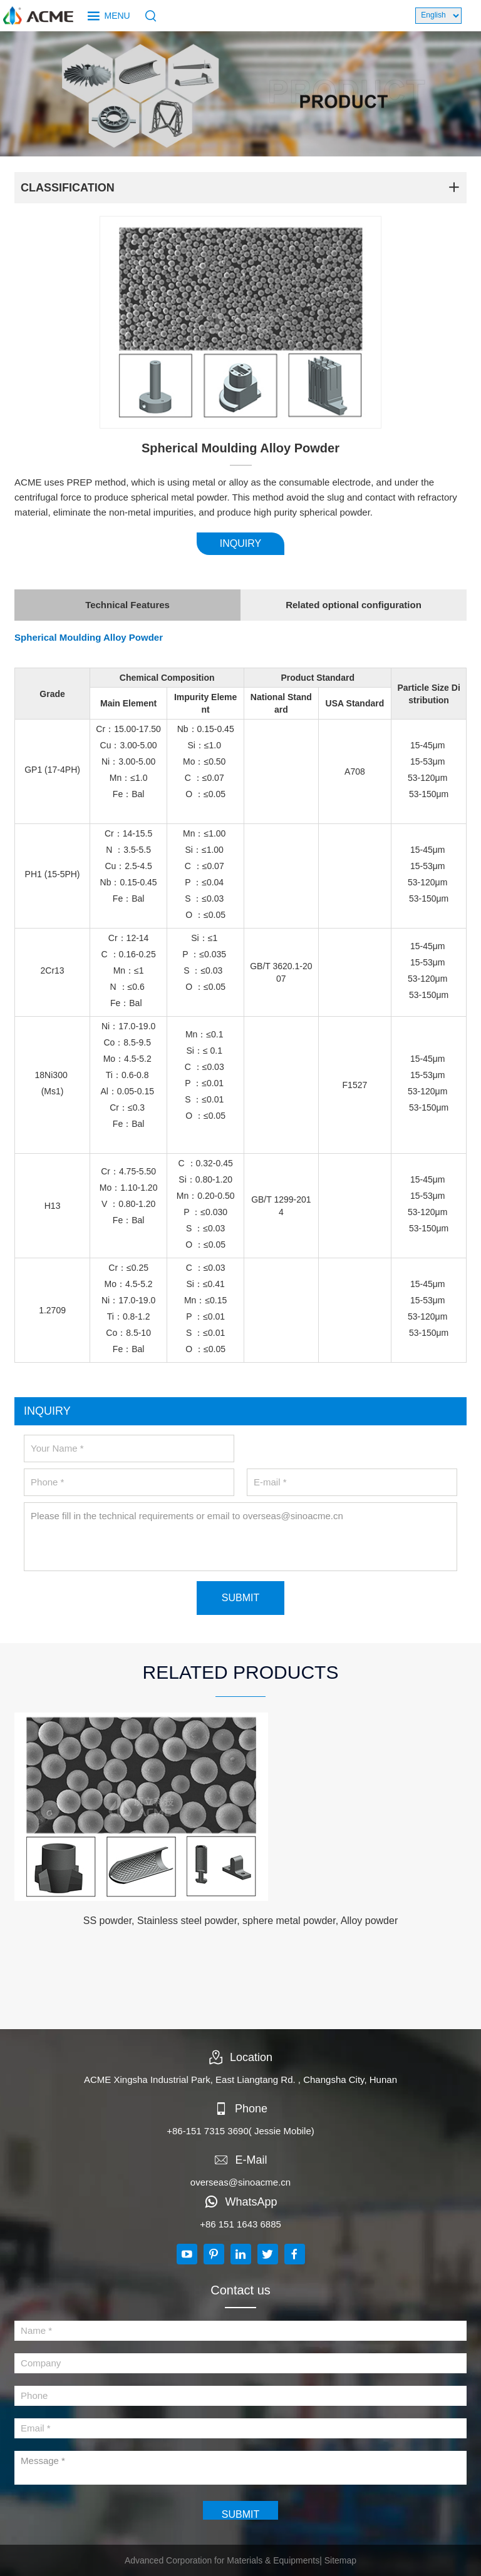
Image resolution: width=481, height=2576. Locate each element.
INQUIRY (240, 543)
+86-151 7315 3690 (208, 2130)
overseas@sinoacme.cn (240, 2182)
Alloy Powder (133, 637)
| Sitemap (337, 2560)
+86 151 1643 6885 (240, 2224)
